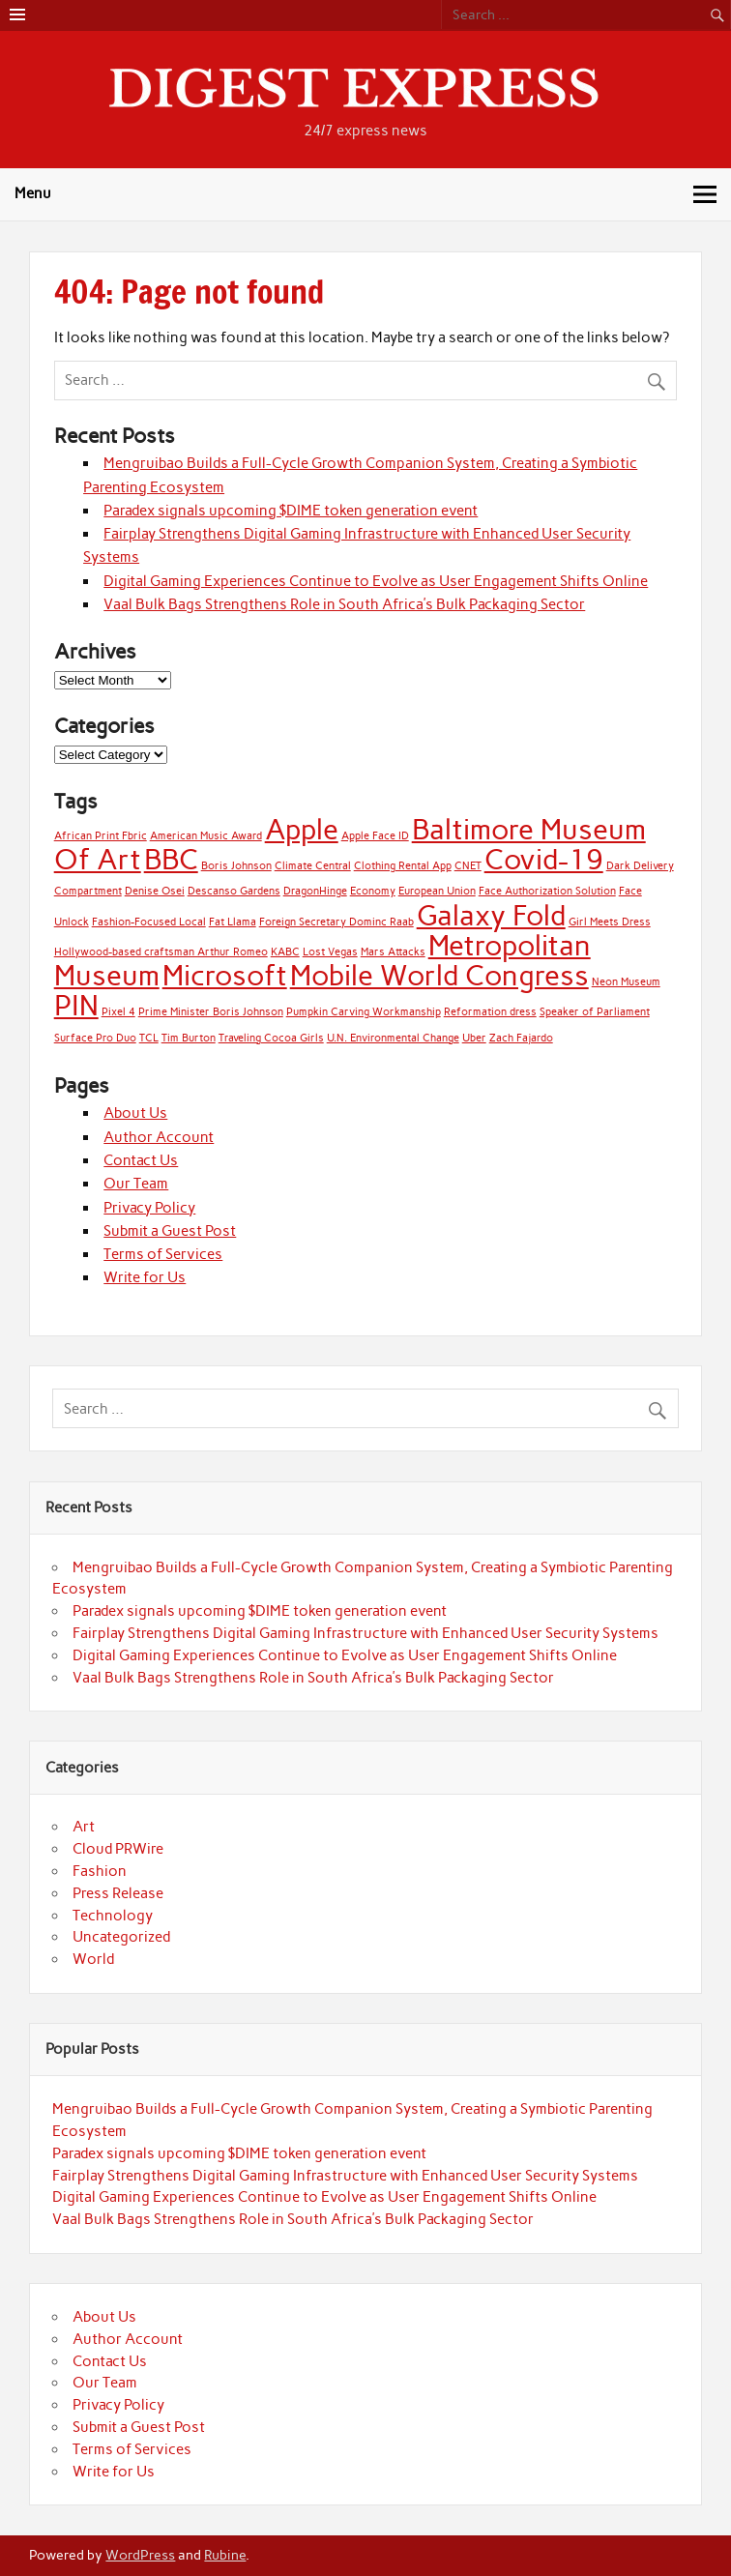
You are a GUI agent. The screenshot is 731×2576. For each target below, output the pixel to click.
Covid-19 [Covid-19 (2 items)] (543, 859)
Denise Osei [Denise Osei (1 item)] (155, 891)
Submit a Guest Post (169, 1231)
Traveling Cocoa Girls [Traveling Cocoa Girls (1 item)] (271, 1038)
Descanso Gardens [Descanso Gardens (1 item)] (234, 891)
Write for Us (144, 1277)
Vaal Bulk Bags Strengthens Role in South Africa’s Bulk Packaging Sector (344, 604)
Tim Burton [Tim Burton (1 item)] (188, 1038)
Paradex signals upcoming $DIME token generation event (290, 510)
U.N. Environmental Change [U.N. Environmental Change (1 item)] (393, 1038)
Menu (33, 193)
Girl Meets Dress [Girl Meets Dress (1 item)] (610, 922)
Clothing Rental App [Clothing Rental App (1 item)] (403, 866)
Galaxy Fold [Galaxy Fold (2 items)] (491, 915)
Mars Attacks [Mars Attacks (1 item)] (393, 952)
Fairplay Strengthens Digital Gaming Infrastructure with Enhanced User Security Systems (365, 1633)
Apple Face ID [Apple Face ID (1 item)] (375, 836)
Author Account (158, 1137)
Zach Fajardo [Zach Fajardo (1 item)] (521, 1038)
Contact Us (140, 1160)
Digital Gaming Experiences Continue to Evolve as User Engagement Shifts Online (375, 581)
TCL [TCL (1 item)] (149, 1038)
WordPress (140, 2554)
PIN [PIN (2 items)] (76, 1005)
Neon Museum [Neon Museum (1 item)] (626, 982)
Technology (113, 1915)
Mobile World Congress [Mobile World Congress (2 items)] (439, 975)
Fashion (100, 1871)
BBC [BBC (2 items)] (171, 859)
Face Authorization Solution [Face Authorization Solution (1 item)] (547, 891)
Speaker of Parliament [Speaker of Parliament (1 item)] (595, 1012)
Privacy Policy (149, 1207)
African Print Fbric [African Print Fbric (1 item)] (100, 836)
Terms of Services (162, 1254)
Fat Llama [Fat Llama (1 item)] (232, 922)
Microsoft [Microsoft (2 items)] (224, 975)
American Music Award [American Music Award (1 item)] (206, 836)
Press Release (118, 1893)
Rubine (225, 2554)
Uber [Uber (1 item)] (474, 1038)
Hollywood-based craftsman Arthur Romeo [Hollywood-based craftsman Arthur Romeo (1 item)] (161, 952)
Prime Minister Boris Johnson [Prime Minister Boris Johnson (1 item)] (210, 1012)
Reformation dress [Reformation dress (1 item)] (490, 1012)
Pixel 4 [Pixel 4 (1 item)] (118, 1012)
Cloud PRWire (118, 1849)
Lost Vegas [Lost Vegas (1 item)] (330, 952)
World (93, 1959)
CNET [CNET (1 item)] (468, 866)
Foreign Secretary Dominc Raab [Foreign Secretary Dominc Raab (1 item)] (336, 922)
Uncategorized (121, 1937)
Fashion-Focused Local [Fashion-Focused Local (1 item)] (149, 922)
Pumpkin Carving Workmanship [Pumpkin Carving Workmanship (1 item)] (363, 1012)
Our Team (135, 1183)
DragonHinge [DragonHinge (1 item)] (315, 891)
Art (84, 1826)
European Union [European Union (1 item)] (437, 891)
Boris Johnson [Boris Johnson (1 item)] (236, 866)
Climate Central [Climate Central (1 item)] (313, 866)
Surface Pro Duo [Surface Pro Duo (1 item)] (95, 1038)
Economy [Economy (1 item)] (372, 891)
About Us (135, 1113)
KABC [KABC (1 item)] (285, 952)
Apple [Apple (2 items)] (301, 829)
